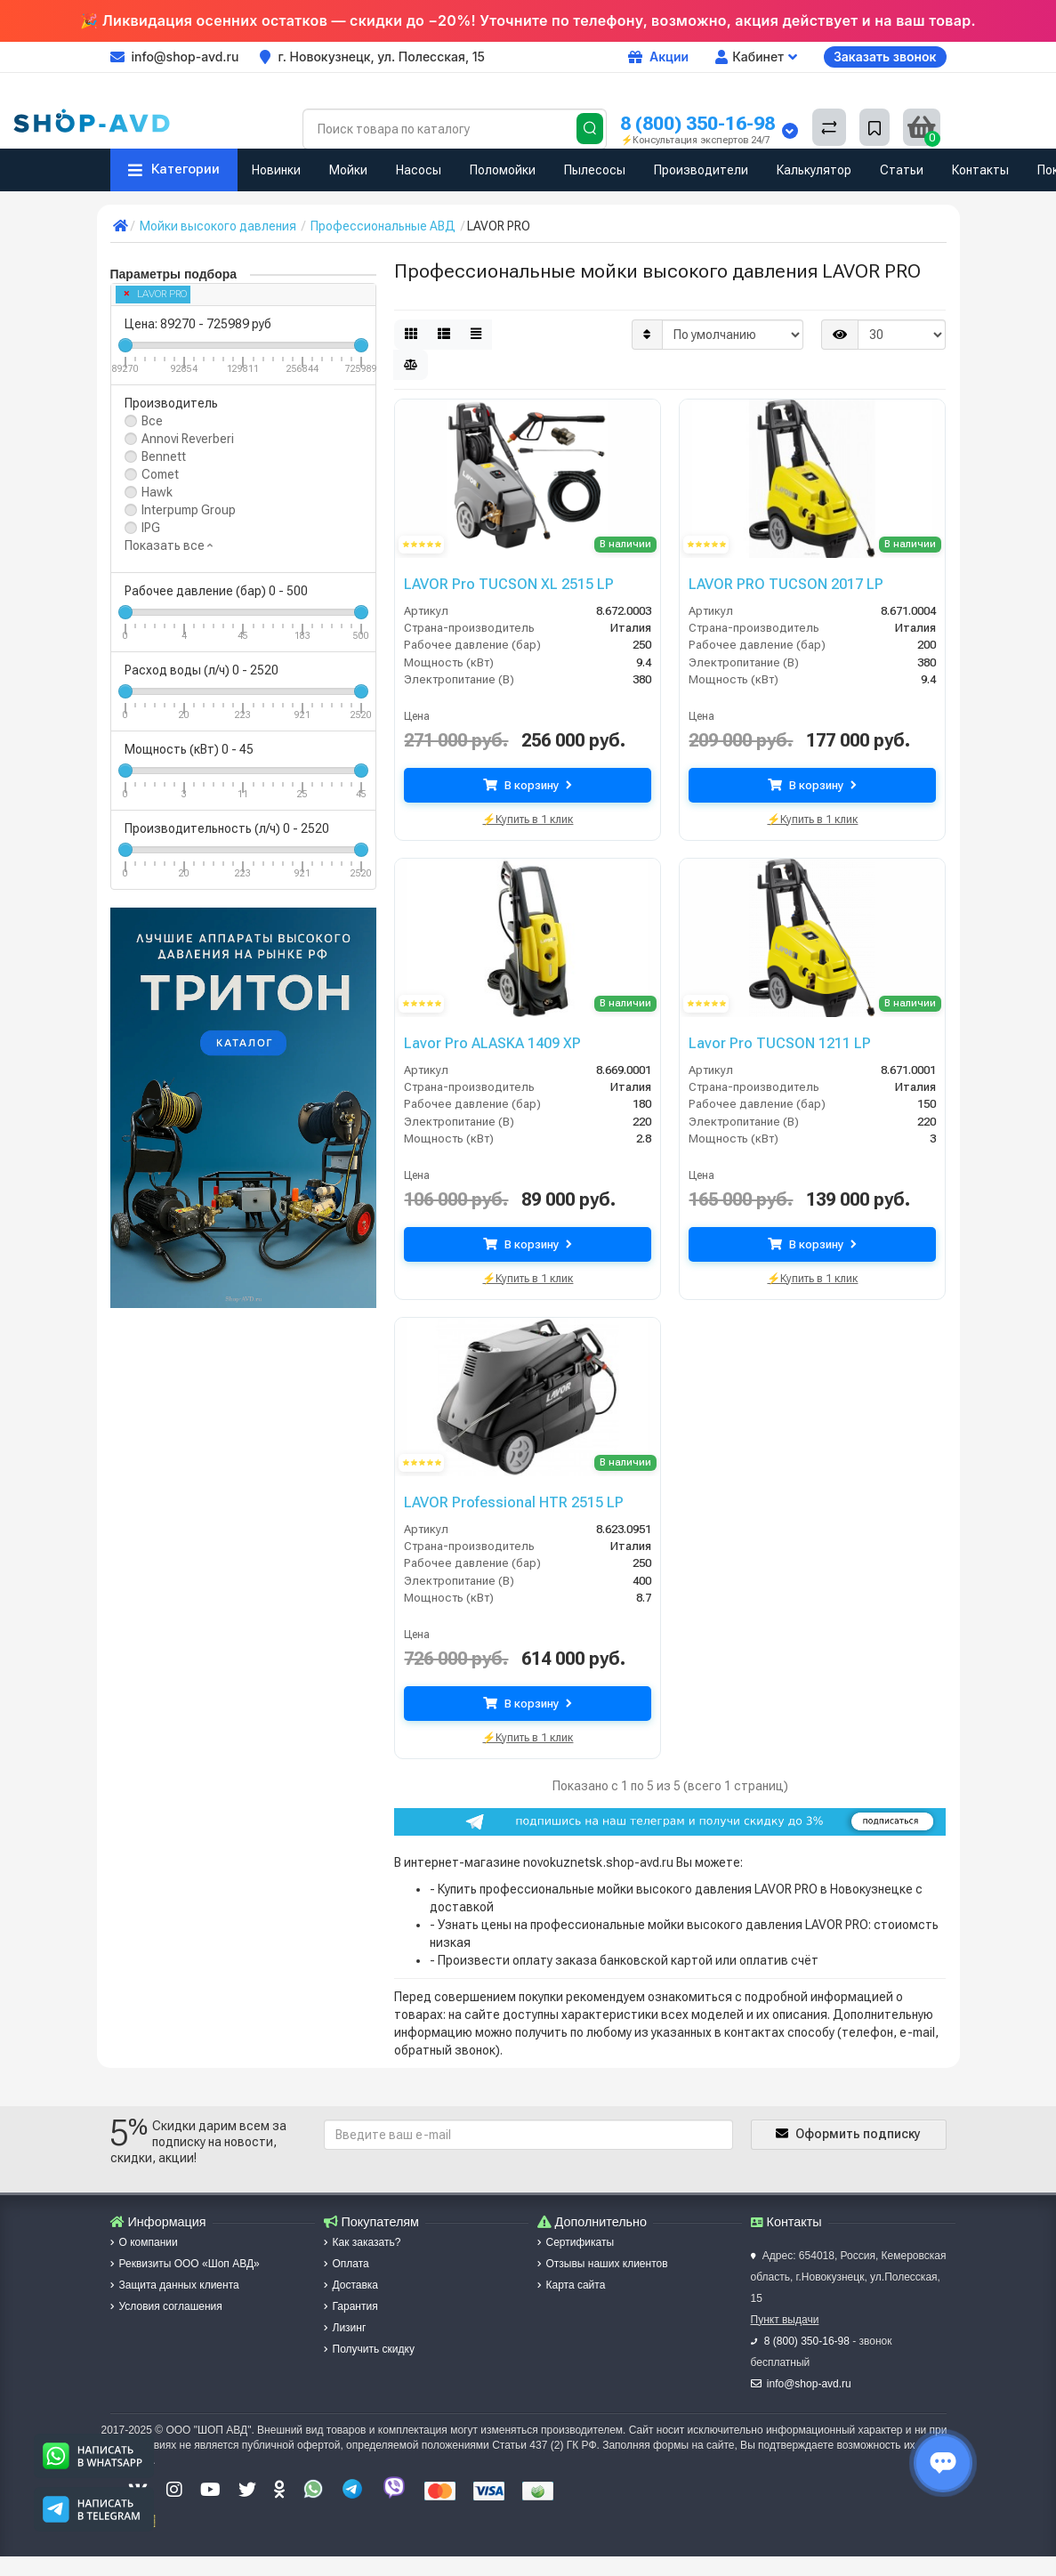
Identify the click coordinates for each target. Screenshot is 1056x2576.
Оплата (346, 2263)
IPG (150, 528)
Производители (701, 170)
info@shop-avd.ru (809, 2384)
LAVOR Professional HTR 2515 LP (505, 1502)
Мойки (348, 170)
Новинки (276, 170)
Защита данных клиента (174, 2285)
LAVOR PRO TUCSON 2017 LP (778, 584)
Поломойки (503, 170)
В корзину (527, 786)
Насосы (418, 170)
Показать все (169, 545)
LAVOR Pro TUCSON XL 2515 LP (500, 584)
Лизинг (345, 2328)
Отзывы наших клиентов (602, 2263)
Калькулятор (814, 170)
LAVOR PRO (156, 294)
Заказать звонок (885, 56)
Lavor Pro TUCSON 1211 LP (772, 1043)
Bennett (163, 456)
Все (152, 421)
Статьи (901, 170)
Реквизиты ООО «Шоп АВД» (185, 2263)
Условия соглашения (166, 2306)
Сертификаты (576, 2242)
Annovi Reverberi (187, 439)
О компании (144, 2242)
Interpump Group (188, 510)
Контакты (980, 170)
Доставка (351, 2285)
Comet (160, 474)
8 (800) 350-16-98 (697, 123)
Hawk (157, 492)
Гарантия (351, 2306)
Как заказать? (362, 2242)
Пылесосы (594, 170)
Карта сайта (571, 2285)
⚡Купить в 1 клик (528, 817)
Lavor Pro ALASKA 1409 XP (485, 1043)
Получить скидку (369, 2349)
